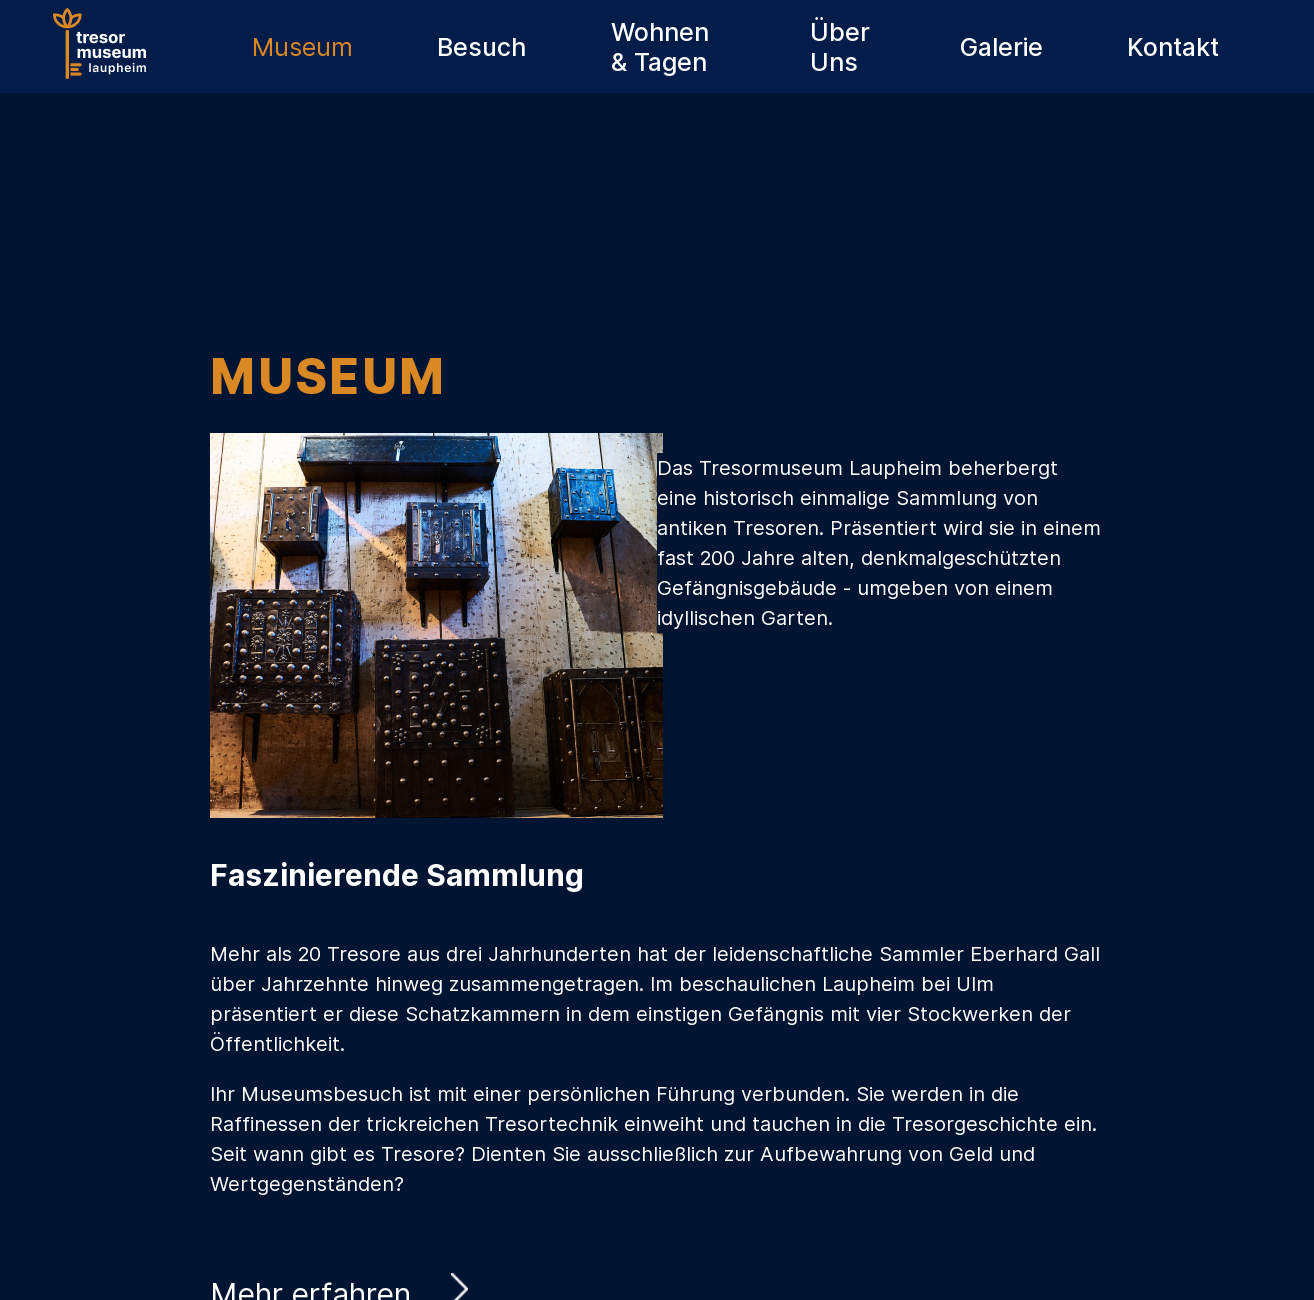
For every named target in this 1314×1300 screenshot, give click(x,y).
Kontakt (1173, 47)
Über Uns (840, 47)
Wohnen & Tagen (660, 47)
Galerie (1001, 47)
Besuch (481, 47)
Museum (302, 47)
